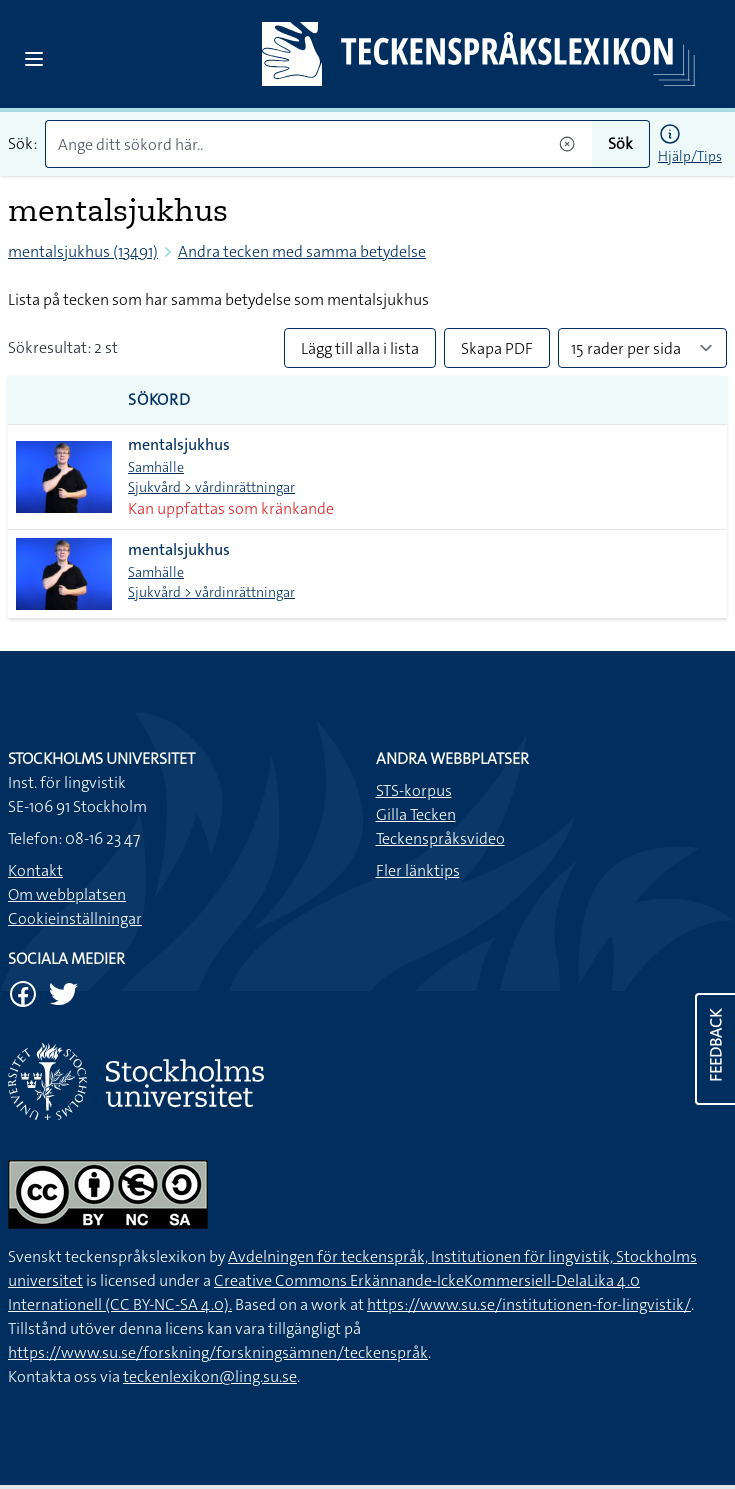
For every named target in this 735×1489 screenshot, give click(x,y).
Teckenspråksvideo (440, 838)
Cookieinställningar (75, 918)
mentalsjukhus (179, 444)
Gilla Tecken (416, 814)
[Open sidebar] (34, 59)
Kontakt (35, 870)
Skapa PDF (497, 348)
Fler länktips (418, 870)
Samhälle (156, 467)
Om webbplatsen (67, 894)
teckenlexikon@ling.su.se (210, 1376)
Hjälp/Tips (690, 156)
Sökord (159, 399)
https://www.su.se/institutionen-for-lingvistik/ (529, 1304)
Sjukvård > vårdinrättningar (211, 487)
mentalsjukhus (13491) (83, 251)
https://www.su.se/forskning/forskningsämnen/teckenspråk (218, 1352)
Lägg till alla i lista (360, 348)
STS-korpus (414, 790)
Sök (620, 143)
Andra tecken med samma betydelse (302, 251)
